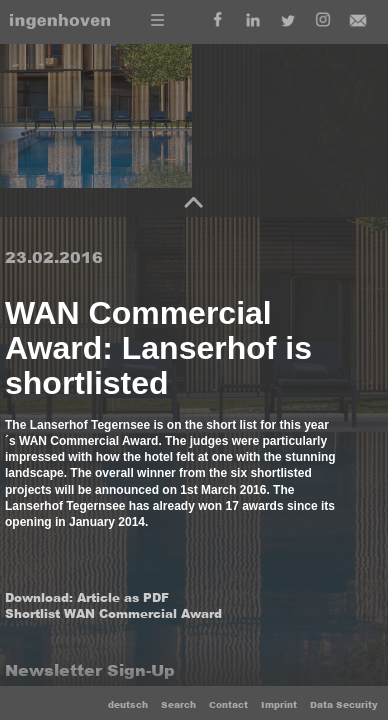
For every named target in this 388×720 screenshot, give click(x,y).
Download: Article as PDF (87, 598)
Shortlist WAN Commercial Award (113, 614)
